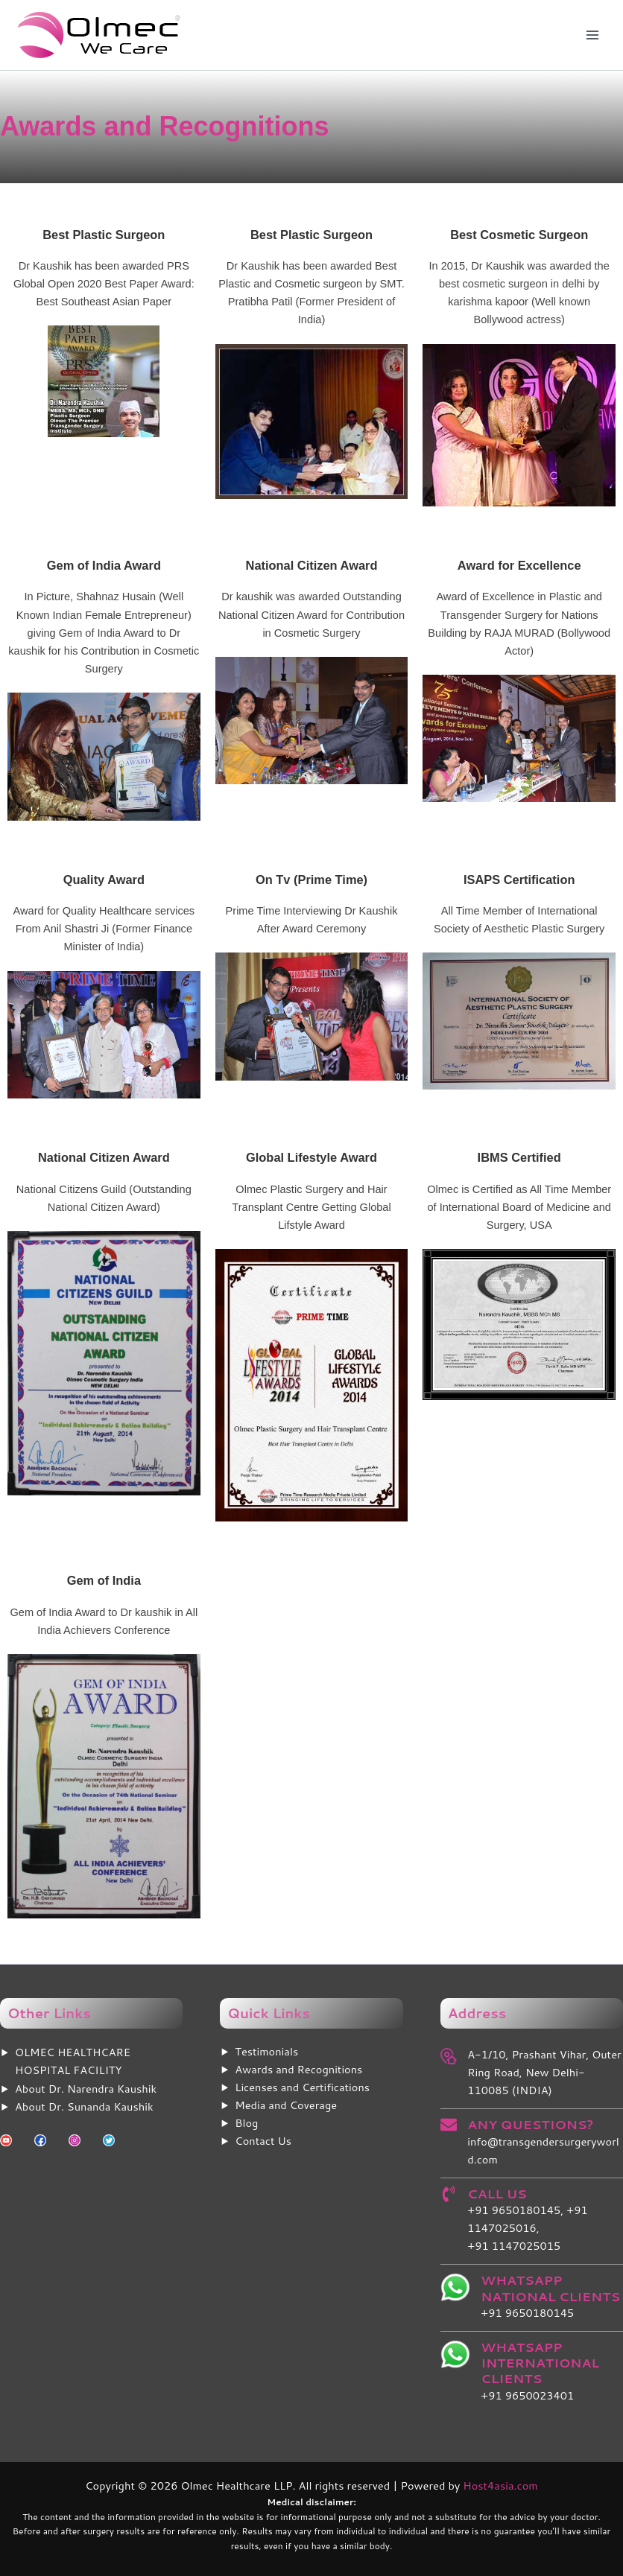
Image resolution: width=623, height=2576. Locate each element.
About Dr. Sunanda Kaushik (84, 2106)
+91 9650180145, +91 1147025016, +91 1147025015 (527, 2228)
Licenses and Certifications (302, 2087)
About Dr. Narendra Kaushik (85, 2088)
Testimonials (266, 2051)
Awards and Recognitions (298, 2069)
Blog (246, 2123)
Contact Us (263, 2141)
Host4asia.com (500, 2485)
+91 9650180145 (527, 2313)
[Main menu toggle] (592, 35)
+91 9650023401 (527, 2395)
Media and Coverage (286, 2105)
